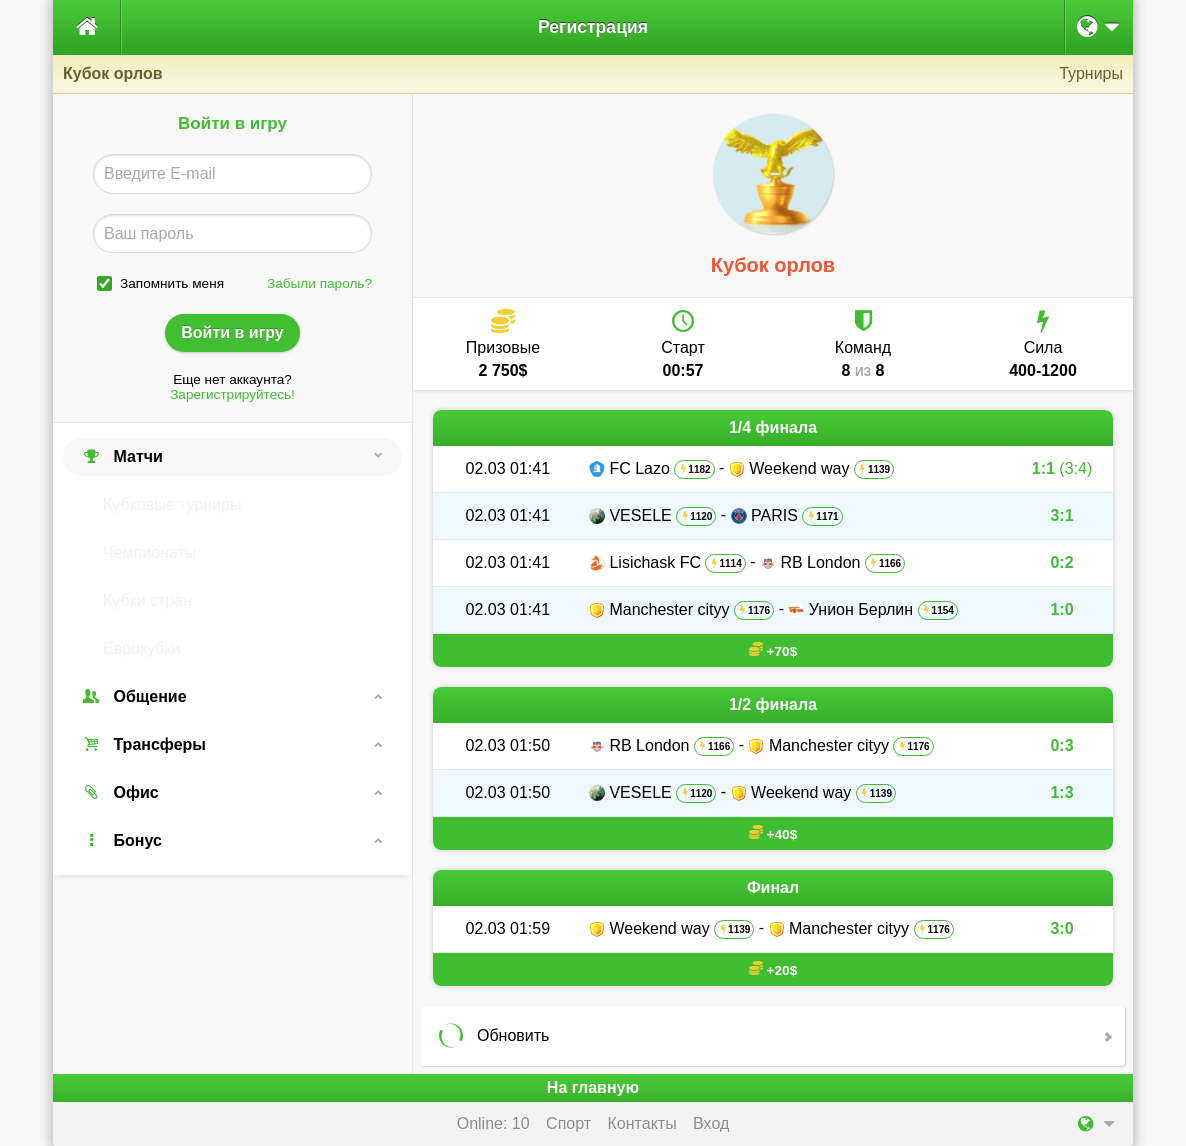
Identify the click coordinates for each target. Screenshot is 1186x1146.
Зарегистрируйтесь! (232, 394)
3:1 (1061, 515)
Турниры (1091, 73)
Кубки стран (147, 600)
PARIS (774, 515)
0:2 (1061, 562)
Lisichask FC (655, 562)
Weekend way (799, 468)
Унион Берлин (861, 609)
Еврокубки (141, 648)
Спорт (568, 1123)
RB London (820, 562)
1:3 (1061, 792)
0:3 (1061, 745)
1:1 (1062, 468)
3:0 (1061, 928)
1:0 (1061, 609)
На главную (593, 1087)
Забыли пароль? (319, 283)
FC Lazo (639, 468)
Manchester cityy (669, 609)
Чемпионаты (149, 552)
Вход (711, 1123)
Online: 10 (493, 1123)
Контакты (642, 1123)
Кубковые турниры (172, 504)
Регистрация (593, 27)
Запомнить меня (172, 283)
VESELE (640, 515)
